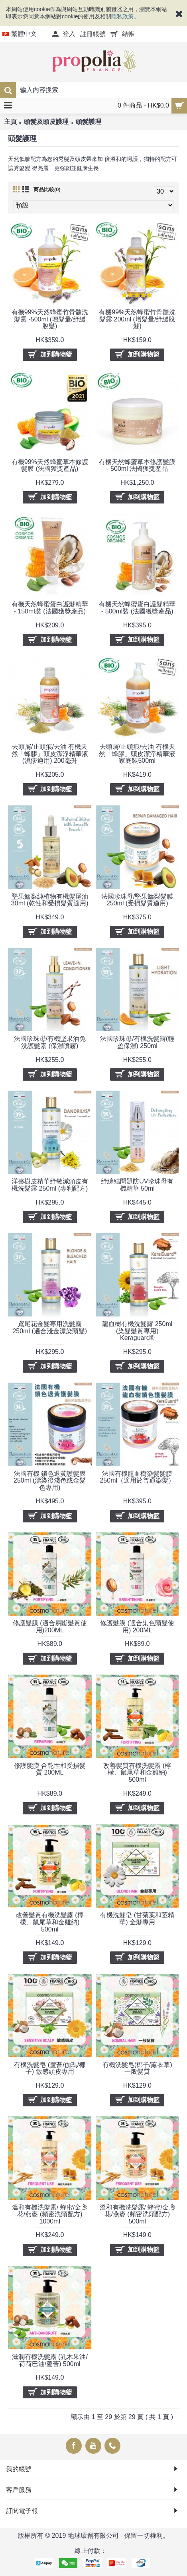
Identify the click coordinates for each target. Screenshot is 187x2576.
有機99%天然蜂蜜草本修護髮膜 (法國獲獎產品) (50, 465)
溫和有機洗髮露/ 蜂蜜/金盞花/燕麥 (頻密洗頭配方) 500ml (137, 2214)
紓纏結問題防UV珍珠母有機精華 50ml (137, 1185)
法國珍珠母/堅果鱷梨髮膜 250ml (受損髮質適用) (137, 900)
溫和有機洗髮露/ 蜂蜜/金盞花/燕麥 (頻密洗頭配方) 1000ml (49, 2214)
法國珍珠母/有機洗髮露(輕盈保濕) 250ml (137, 1042)
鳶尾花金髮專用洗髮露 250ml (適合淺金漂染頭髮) (49, 1327)
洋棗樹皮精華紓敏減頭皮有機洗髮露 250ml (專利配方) (50, 1185)
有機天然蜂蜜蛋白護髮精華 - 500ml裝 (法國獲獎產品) (137, 608)
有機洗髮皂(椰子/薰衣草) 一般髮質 (137, 2068)
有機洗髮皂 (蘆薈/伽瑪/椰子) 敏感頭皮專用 (49, 2068)
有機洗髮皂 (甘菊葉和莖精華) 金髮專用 (137, 1919)
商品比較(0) (47, 189)
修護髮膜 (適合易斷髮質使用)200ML (50, 1627)
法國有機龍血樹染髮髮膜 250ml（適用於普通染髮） (137, 1477)
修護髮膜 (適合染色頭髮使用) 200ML (137, 1627)
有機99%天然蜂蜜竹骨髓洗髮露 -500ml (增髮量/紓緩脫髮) (50, 319)
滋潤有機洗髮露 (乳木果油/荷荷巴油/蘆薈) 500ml (50, 2360)
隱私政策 (122, 16)
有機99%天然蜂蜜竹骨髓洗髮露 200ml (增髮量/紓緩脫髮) (137, 319)
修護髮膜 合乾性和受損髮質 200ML (50, 1769)
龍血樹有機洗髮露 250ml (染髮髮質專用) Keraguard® (137, 1330)
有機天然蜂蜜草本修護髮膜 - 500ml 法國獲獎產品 (137, 465)
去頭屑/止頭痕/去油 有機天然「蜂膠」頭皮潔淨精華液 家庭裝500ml (137, 753)
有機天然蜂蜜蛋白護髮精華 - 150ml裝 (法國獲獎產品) (50, 608)
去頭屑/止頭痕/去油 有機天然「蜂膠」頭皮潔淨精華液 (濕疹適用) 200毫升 (50, 753)
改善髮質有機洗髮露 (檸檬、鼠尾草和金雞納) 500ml (137, 1772)
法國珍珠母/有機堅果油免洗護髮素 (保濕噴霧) (50, 1042)
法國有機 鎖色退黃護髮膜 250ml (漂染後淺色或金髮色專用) (50, 1480)
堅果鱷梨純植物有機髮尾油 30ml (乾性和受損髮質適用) (50, 900)
